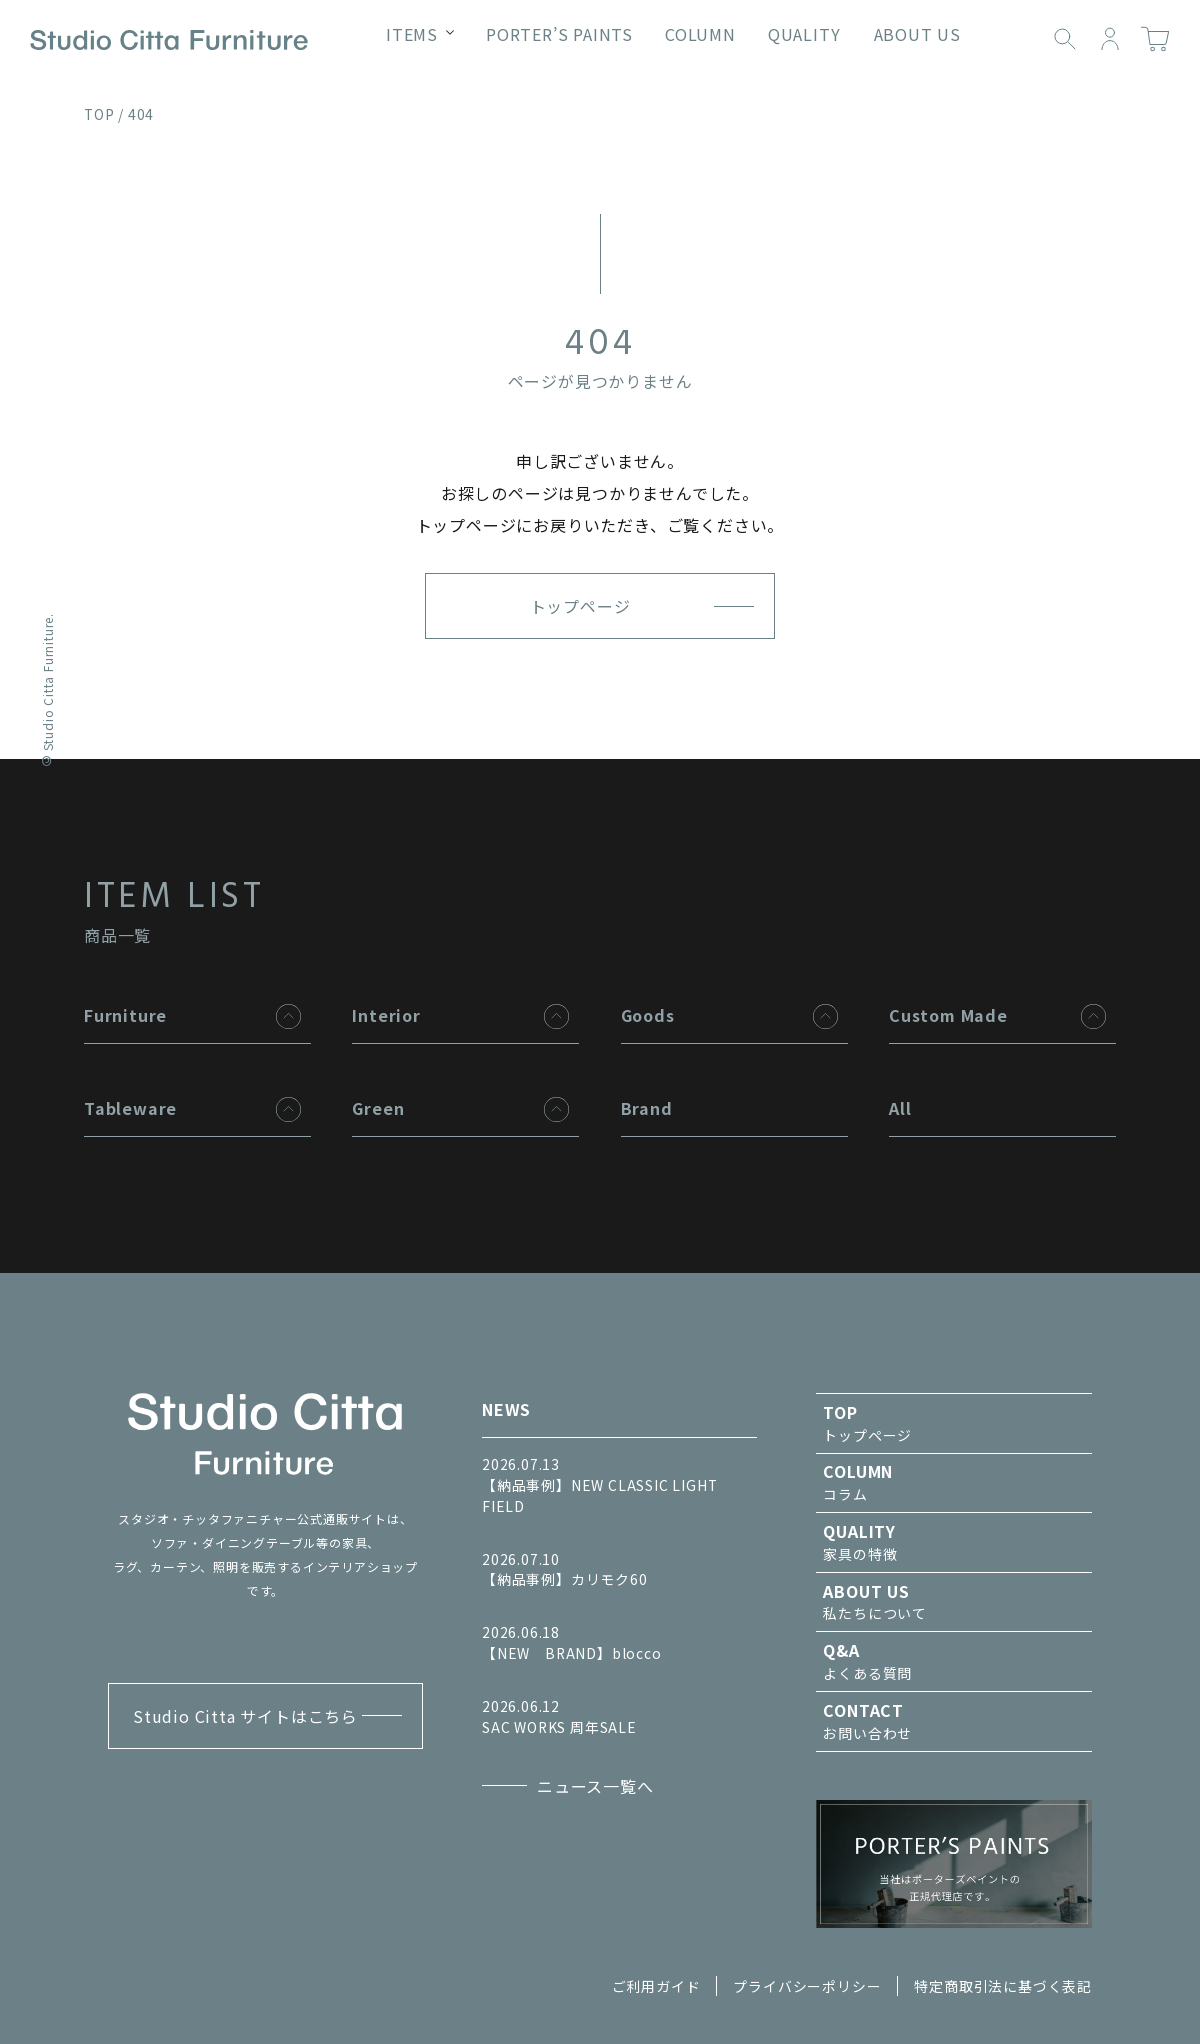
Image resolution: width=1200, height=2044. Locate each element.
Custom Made (948, 1015)
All (900, 1108)
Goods (648, 1015)
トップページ (580, 606)
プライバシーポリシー (807, 1986)
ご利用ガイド (656, 1986)
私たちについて (954, 1602)
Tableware (130, 1108)
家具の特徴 (954, 1542)
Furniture (125, 1015)
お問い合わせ (954, 1721)
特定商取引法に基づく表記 (1003, 1986)
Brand (647, 1108)
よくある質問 (954, 1661)
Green (378, 1108)
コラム (954, 1482)
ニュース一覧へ (595, 1786)
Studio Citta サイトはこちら (245, 1716)
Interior (386, 1015)
